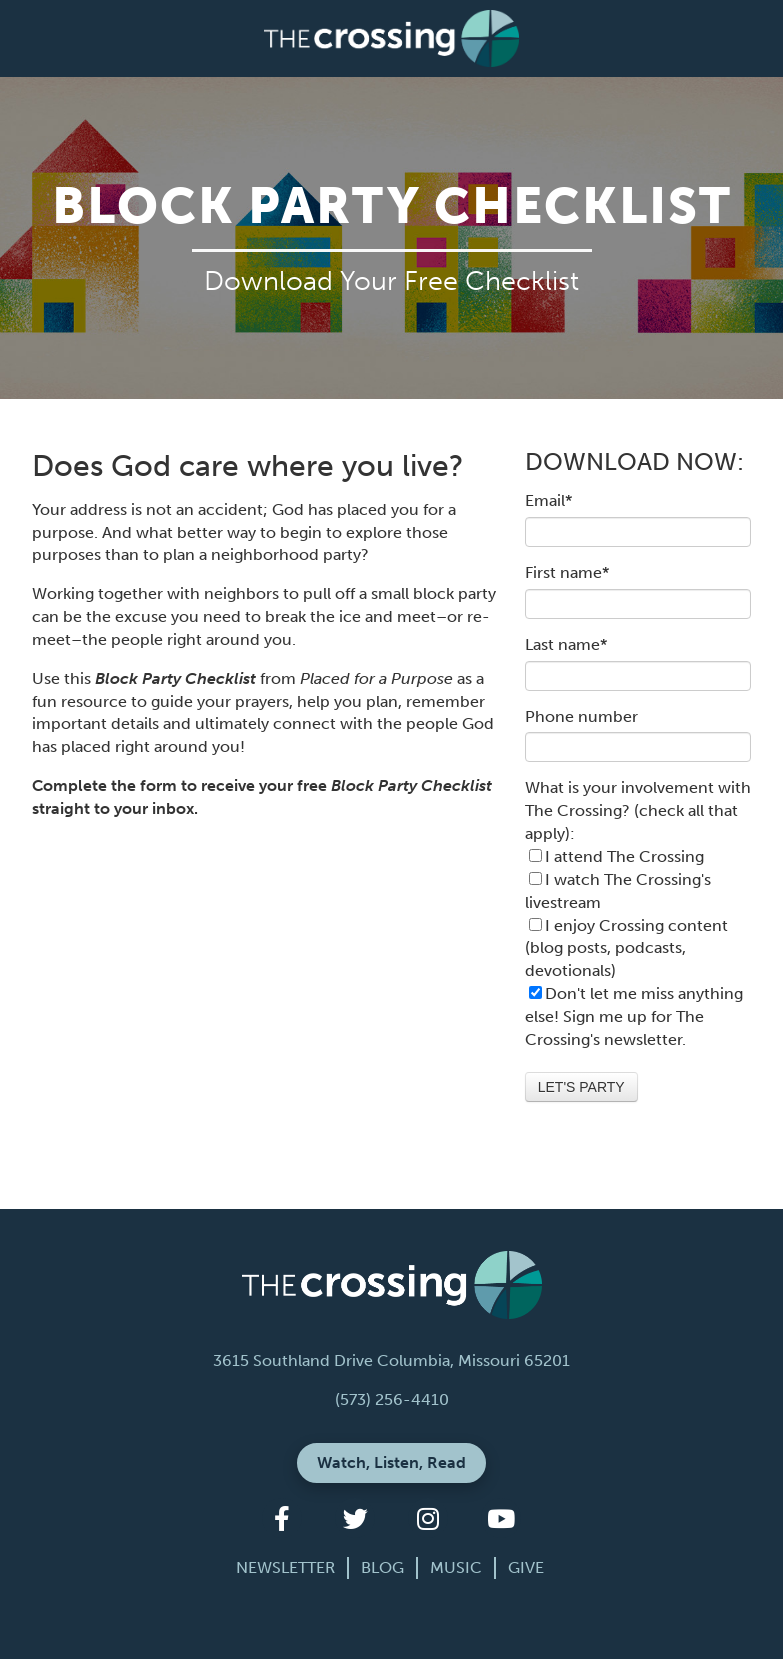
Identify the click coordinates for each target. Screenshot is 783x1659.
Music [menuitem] (456, 1567)
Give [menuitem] (526, 1567)
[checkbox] (638, 914)
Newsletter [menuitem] (285, 1567)
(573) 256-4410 (392, 1399)
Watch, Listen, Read (391, 1462)
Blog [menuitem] (382, 1567)
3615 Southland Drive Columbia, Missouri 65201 (391, 1360)
